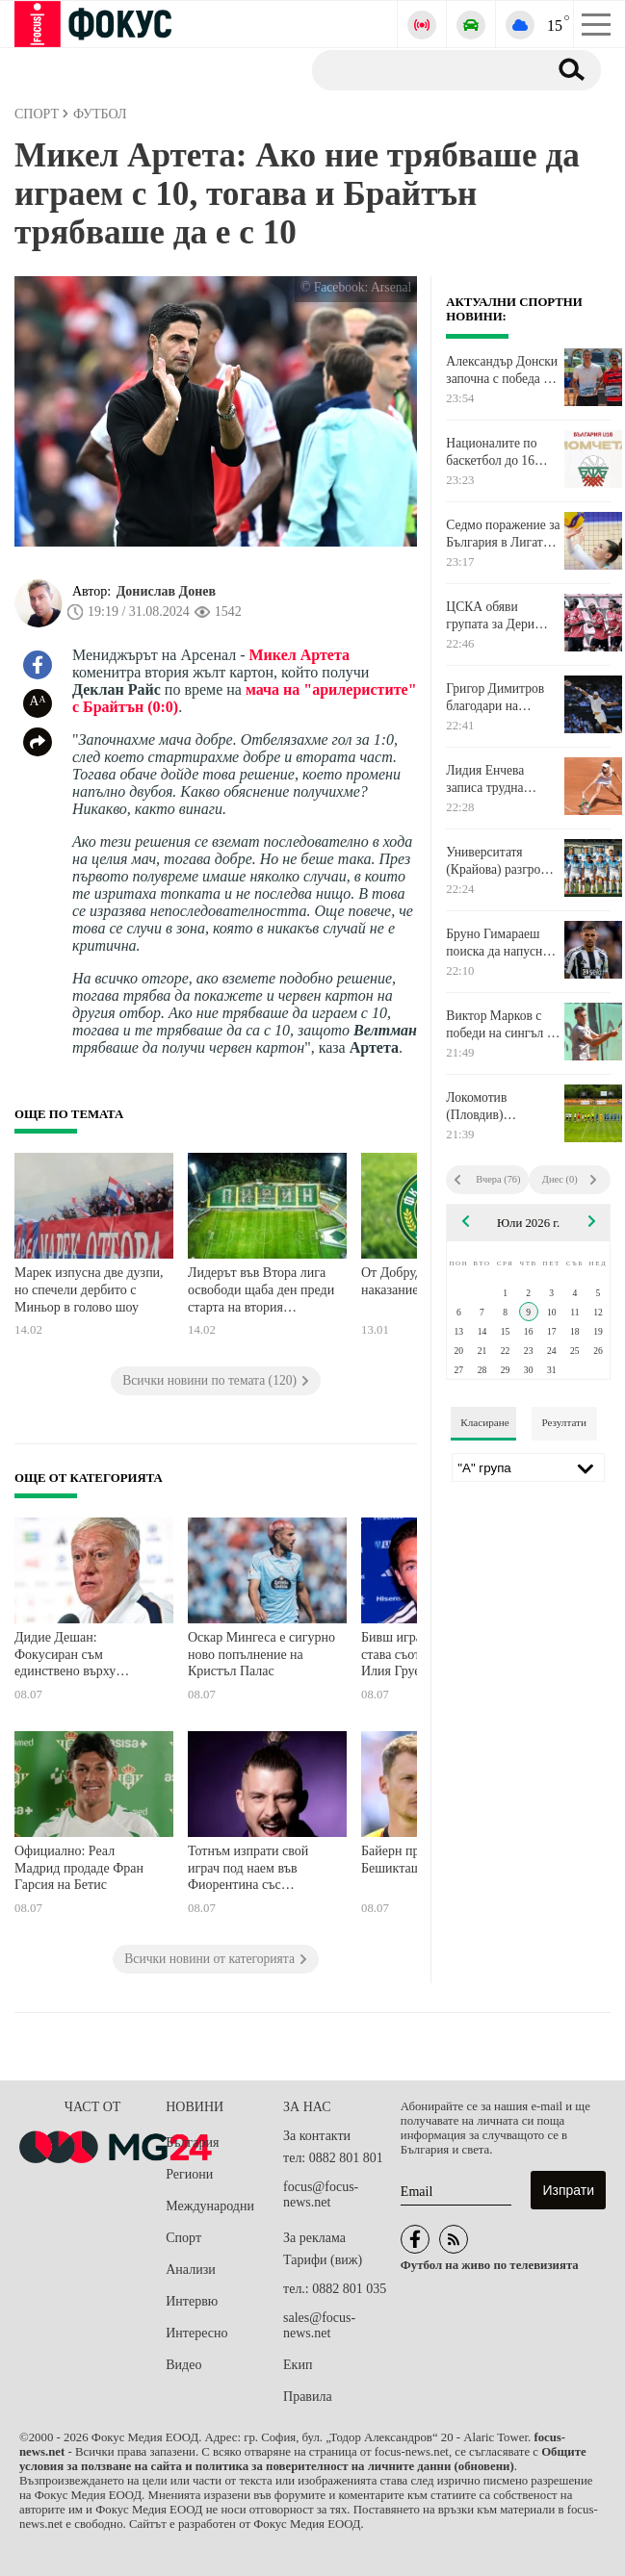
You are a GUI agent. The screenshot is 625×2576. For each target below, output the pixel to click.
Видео (183, 2365)
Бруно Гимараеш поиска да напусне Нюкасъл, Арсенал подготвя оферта (498, 943)
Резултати (563, 1422)
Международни (210, 2206)
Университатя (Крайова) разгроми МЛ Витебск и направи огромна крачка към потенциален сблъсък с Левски (501, 861)
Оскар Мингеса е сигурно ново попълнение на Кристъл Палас (261, 1654)
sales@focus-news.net (319, 2325)
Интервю (192, 2301)
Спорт (183, 2238)
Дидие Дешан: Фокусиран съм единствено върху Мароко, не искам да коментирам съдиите (73, 1656)
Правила (307, 2396)
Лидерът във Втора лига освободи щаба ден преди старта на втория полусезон (261, 1291)
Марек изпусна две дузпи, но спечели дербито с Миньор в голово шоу (89, 1289)
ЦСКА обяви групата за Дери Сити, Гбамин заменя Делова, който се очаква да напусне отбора (497, 615)
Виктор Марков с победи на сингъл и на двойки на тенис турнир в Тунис (500, 1024)
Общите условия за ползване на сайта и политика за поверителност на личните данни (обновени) (302, 2459)
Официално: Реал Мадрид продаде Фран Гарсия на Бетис (78, 1868)
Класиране (484, 1422)
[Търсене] (422, 69)
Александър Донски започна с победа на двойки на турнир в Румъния (502, 370)
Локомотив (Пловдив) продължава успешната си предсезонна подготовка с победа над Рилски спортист (502, 1106)
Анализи (190, 2269)
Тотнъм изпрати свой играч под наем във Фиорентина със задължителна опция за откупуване (254, 1870)
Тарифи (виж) (322, 2260)
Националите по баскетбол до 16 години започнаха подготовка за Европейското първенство (495, 452)
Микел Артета (299, 655)
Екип (297, 2365)
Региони (189, 2174)
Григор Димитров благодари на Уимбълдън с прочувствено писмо (503, 697)
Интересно (196, 2333)
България (192, 2142)
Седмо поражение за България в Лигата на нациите (503, 534)
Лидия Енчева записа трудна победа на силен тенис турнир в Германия (490, 779)
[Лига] (528, 1467)
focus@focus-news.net (320, 2194)
